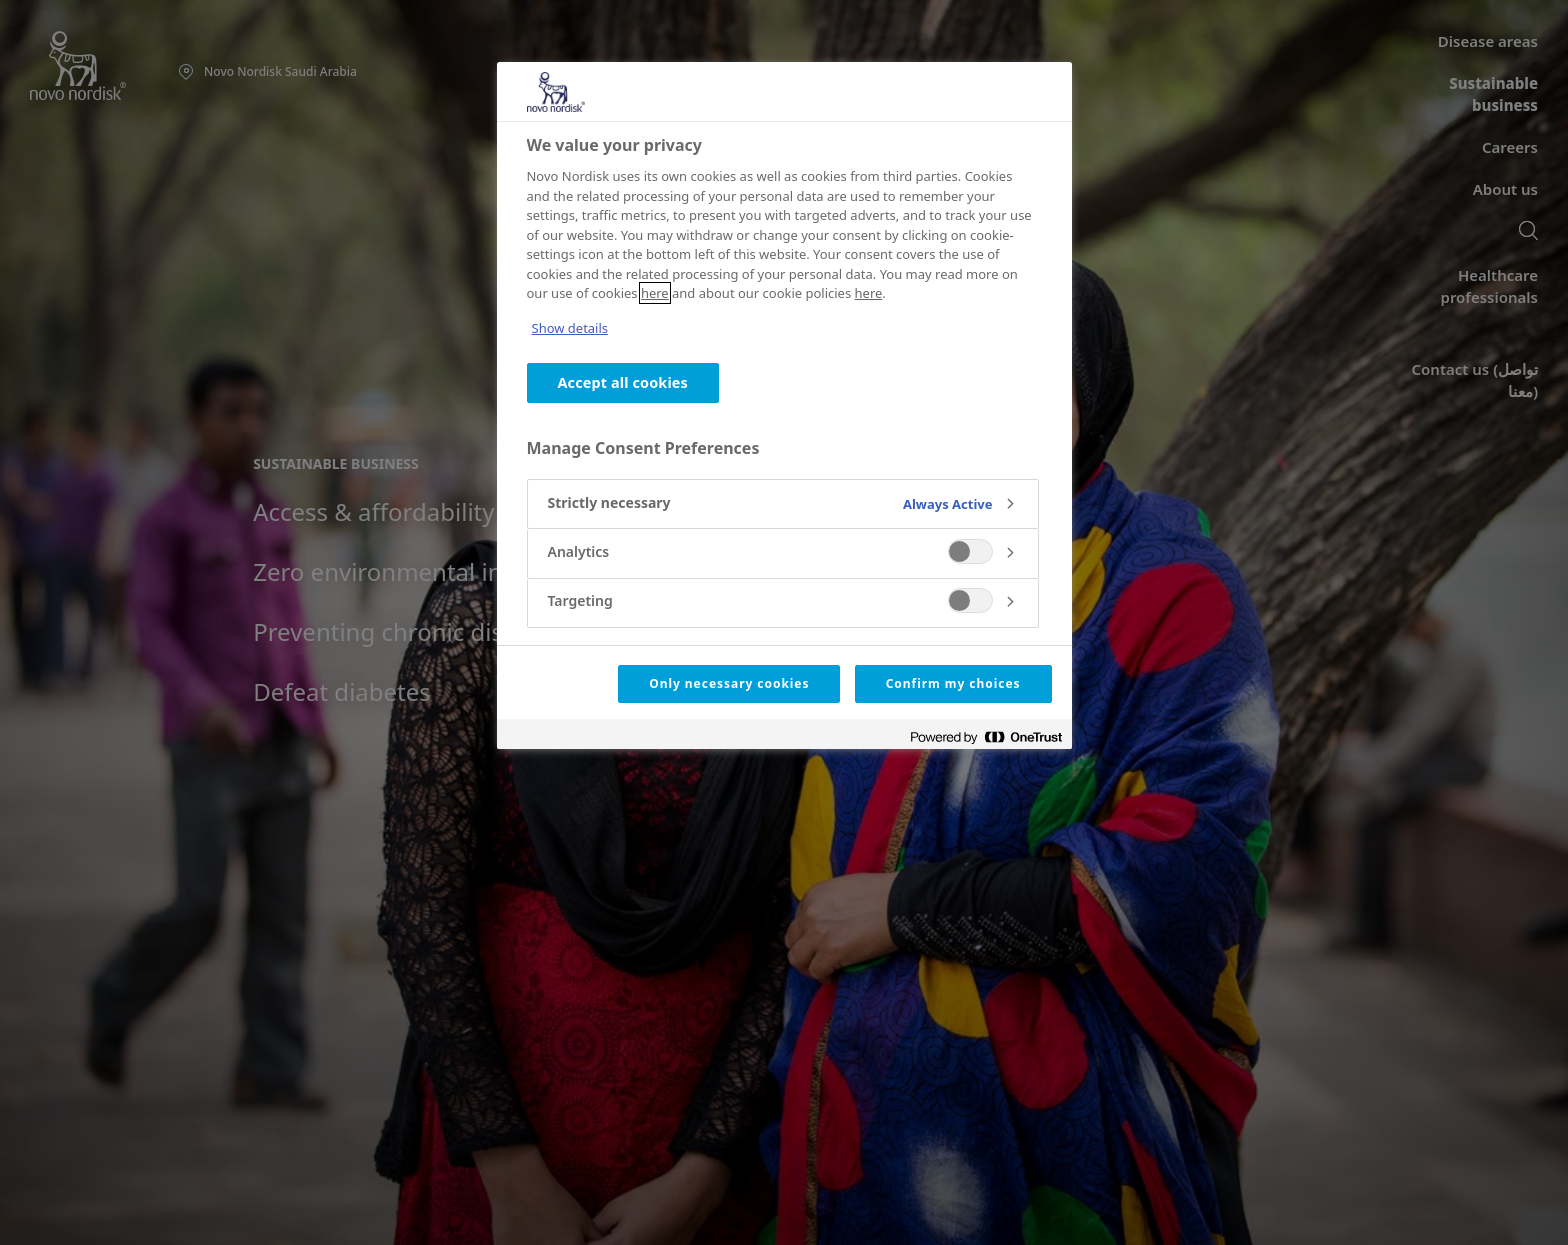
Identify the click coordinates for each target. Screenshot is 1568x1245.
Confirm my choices (953, 683)
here (655, 293)
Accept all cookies (623, 382)
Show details (570, 328)
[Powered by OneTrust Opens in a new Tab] (986, 736)
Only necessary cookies (729, 683)
